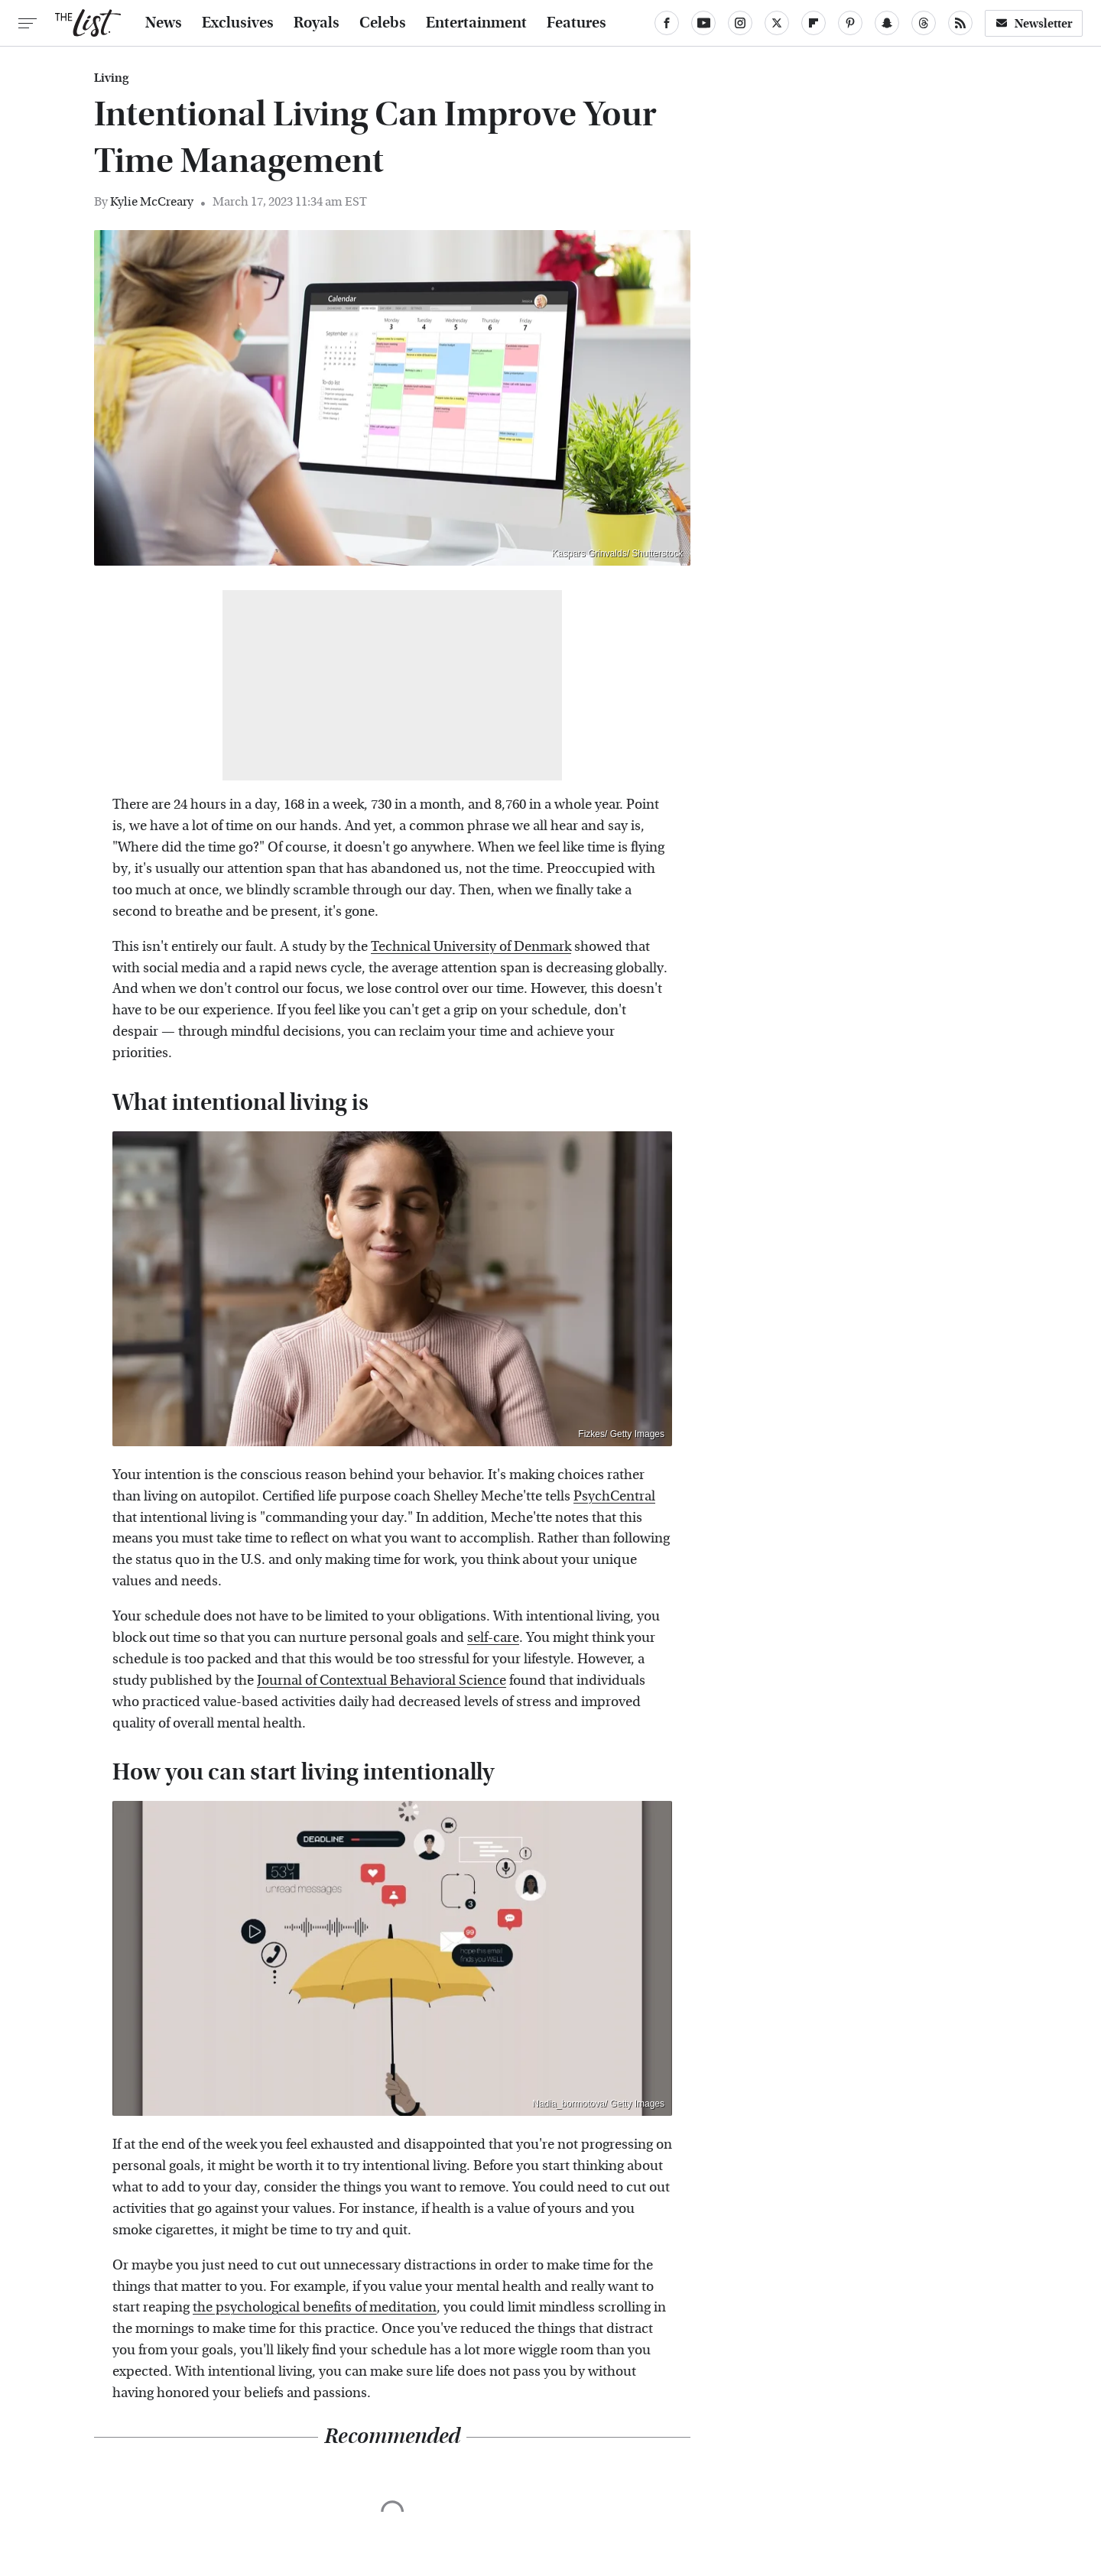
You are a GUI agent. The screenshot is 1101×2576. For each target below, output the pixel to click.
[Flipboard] (813, 23)
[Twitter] (777, 23)
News (163, 23)
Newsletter (1034, 23)
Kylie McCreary (151, 201)
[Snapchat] (887, 23)
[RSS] (960, 23)
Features (576, 23)
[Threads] (923, 23)
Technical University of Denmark (471, 947)
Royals (316, 23)
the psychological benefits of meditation (315, 2307)
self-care (493, 1638)
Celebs (382, 23)
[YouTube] (703, 23)
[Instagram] (740, 23)
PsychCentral (614, 1496)
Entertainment (476, 23)
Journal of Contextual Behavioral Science (381, 1680)
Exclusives (238, 23)
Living (111, 78)
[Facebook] (666, 23)
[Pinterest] (850, 23)
